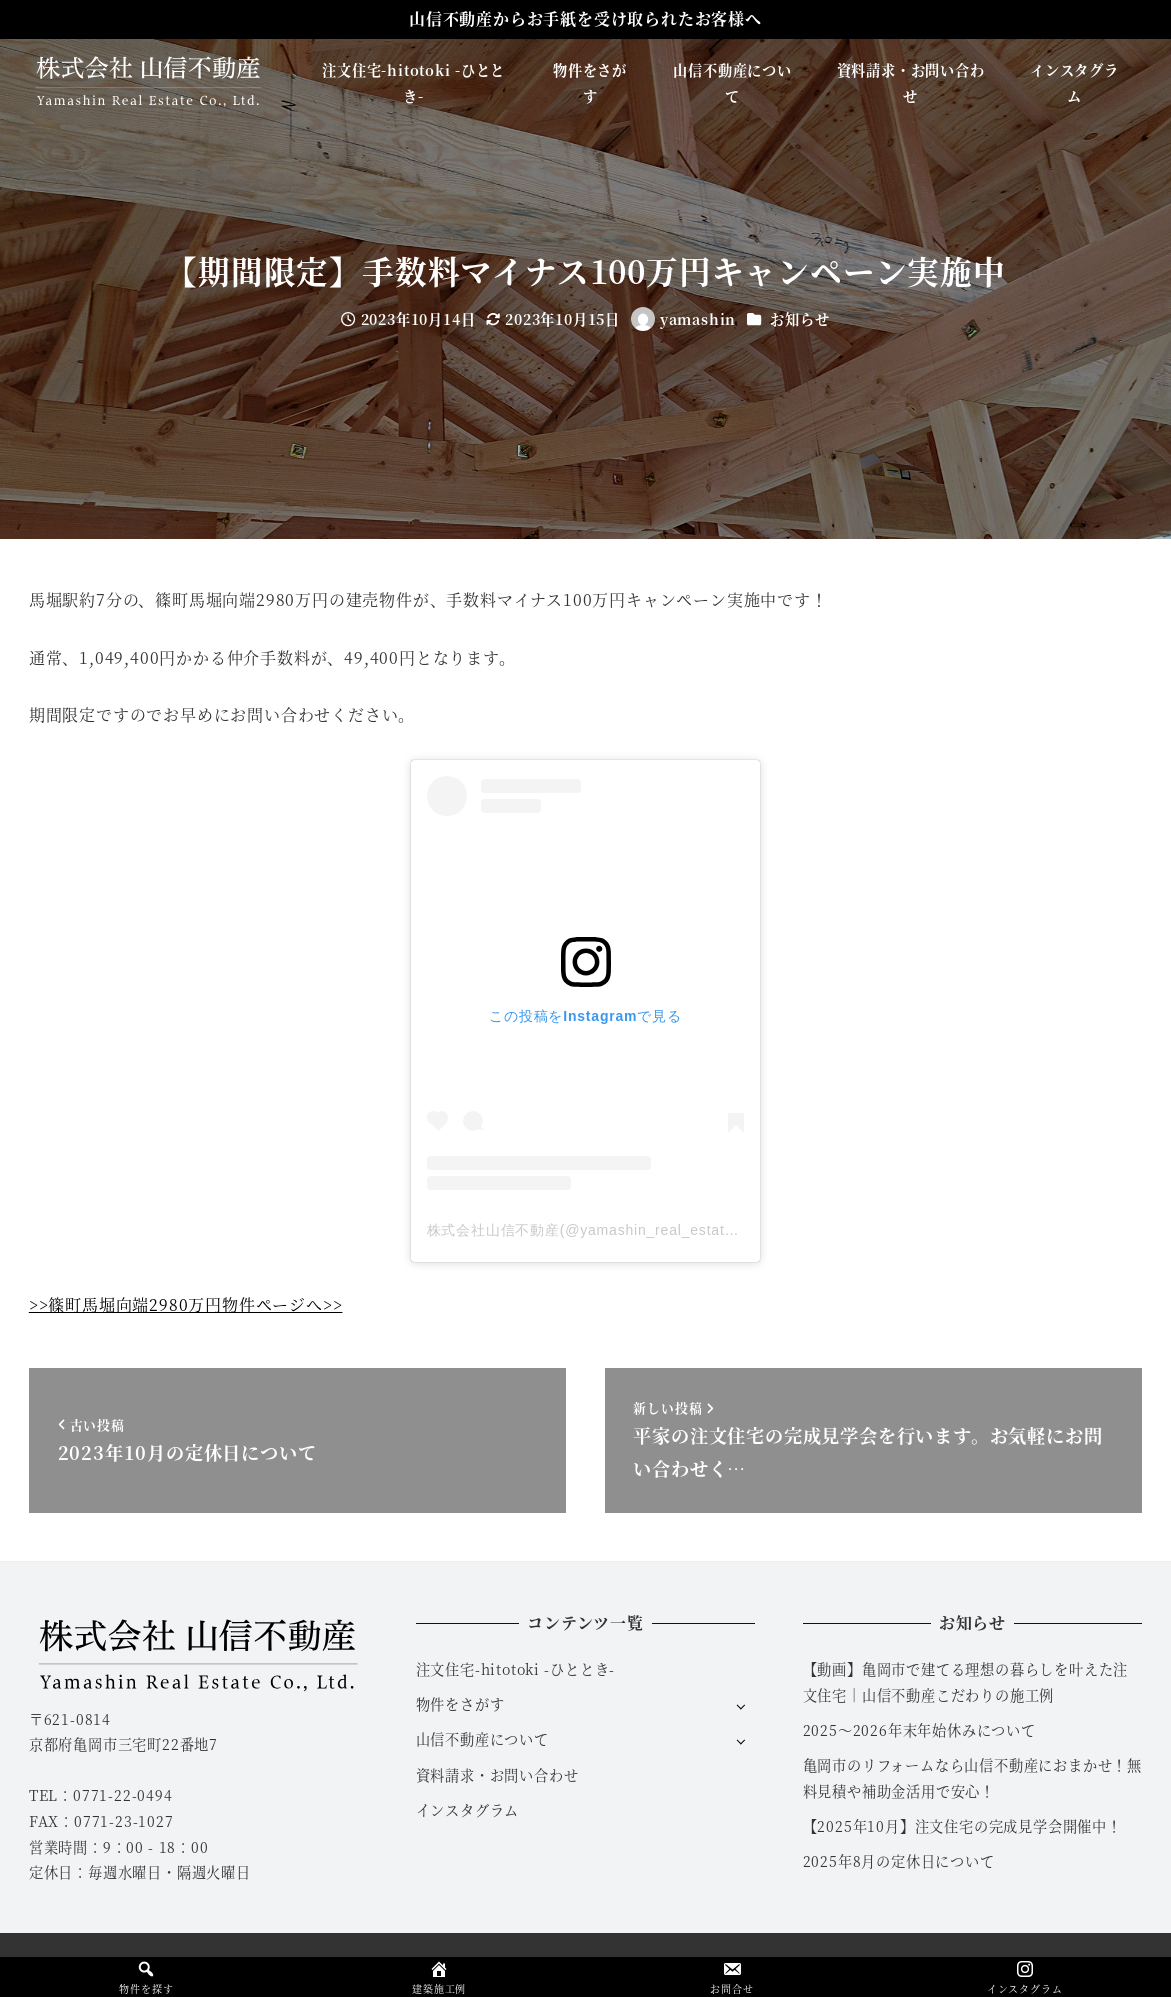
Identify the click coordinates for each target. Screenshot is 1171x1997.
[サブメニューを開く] (740, 1705)
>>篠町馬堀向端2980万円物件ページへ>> (186, 1304)
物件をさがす (460, 1704)
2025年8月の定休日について (899, 1861)
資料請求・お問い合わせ (497, 1775)
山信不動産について (482, 1739)
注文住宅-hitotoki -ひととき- (516, 1669)
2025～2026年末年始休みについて (919, 1730)
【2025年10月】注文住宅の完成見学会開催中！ (962, 1826)
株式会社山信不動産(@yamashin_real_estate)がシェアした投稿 (642, 1230)
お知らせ (799, 319)
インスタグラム (468, 1810)
